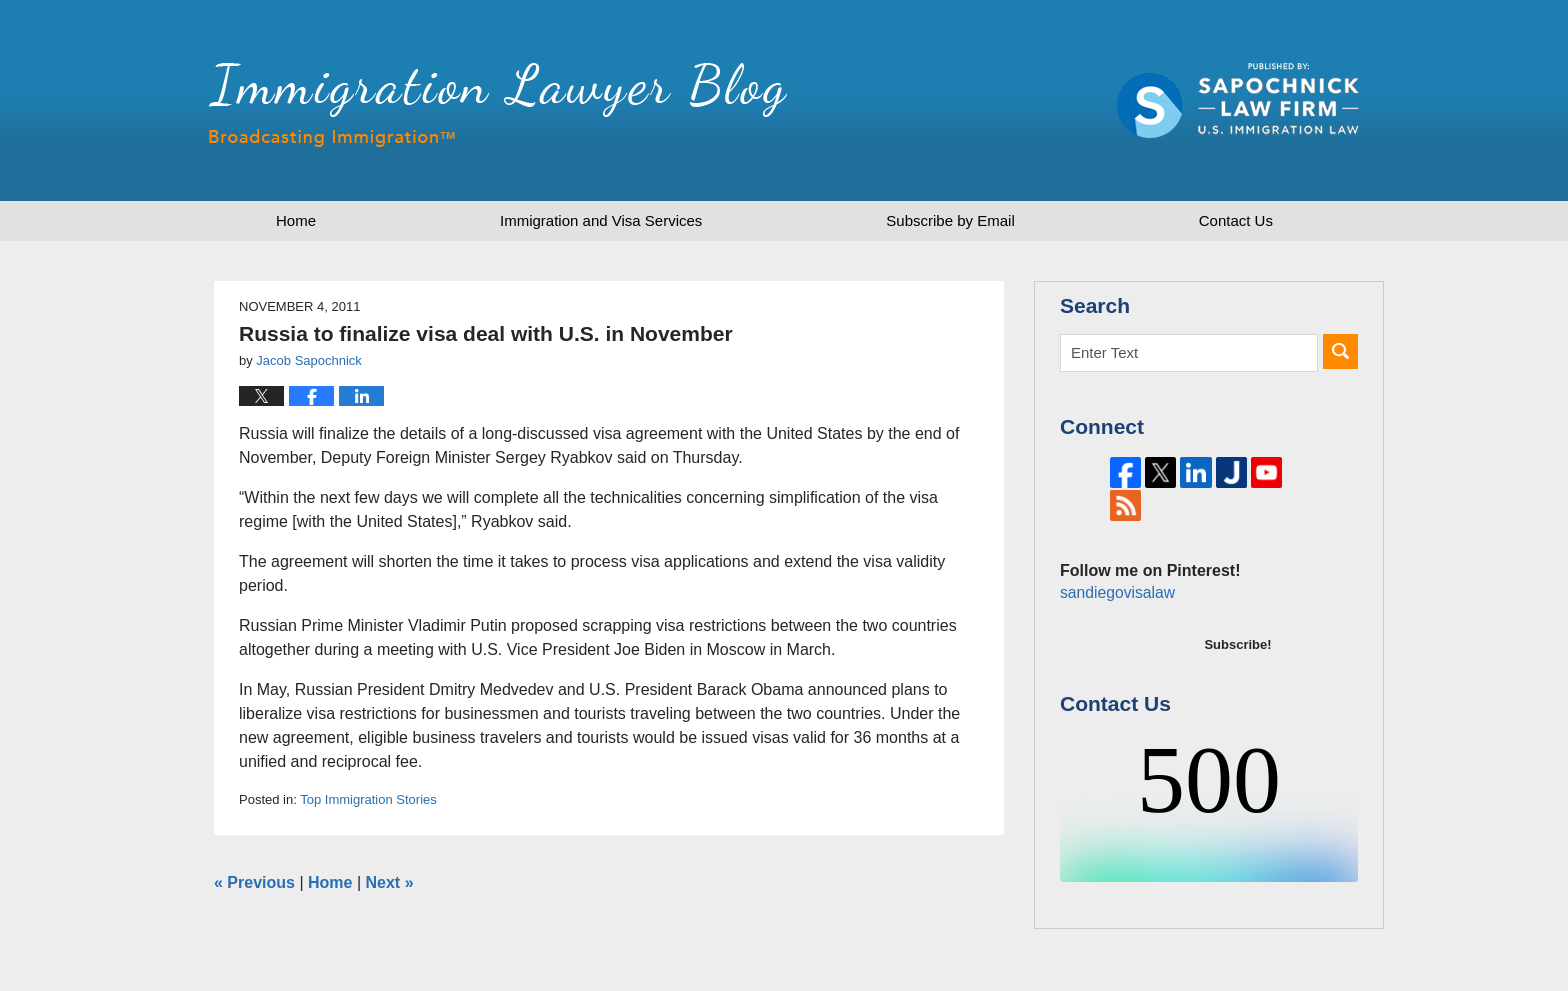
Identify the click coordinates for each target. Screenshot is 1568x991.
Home (296, 220)
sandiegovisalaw (1115, 623)
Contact (1236, 220)
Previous (254, 882)
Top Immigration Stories (368, 799)
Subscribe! (1237, 675)
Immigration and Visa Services (601, 220)
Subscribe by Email (950, 220)
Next (390, 882)
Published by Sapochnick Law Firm (1238, 100)
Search (1340, 351)
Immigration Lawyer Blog (498, 105)
